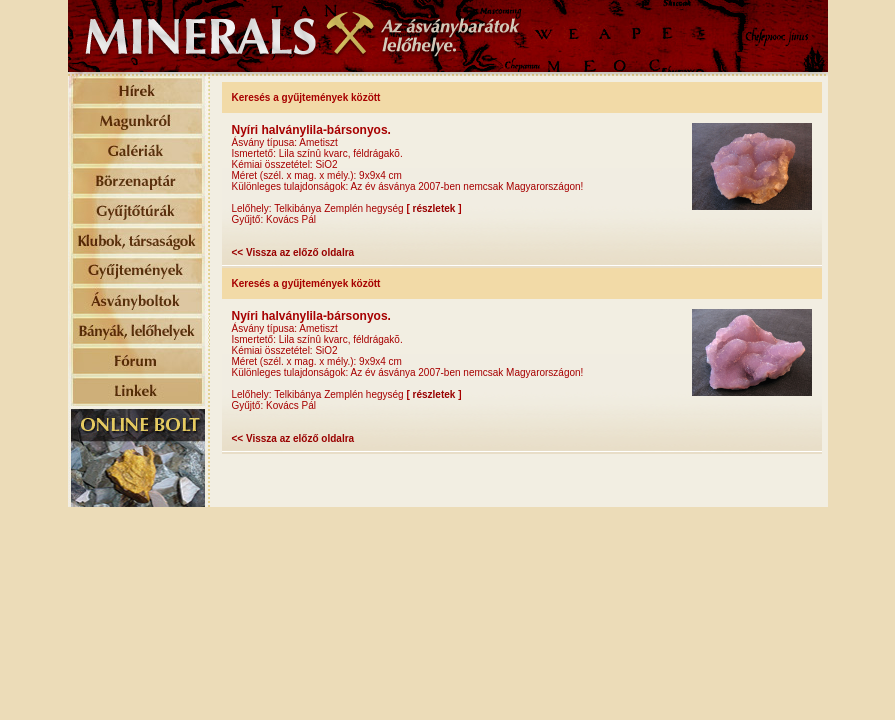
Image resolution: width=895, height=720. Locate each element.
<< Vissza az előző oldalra (293, 252)
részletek (434, 208)
